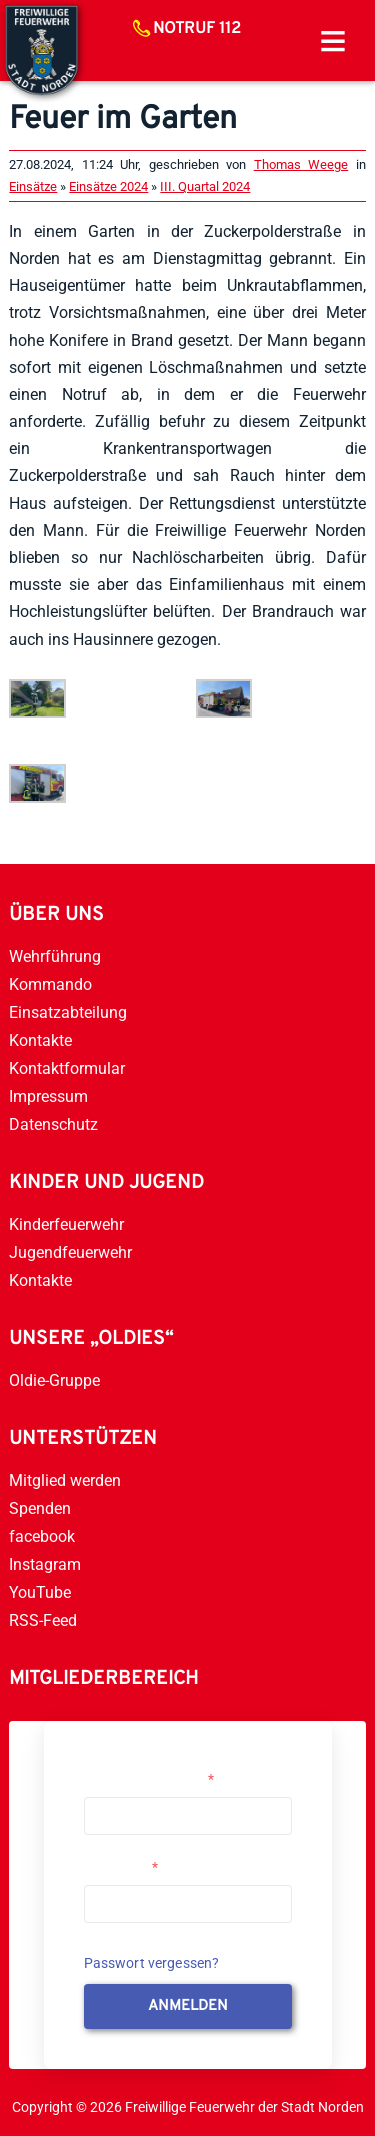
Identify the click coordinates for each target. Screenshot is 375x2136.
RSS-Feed (43, 1620)
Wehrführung (55, 956)
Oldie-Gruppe (54, 1380)
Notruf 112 (197, 29)
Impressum (48, 1096)
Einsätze (33, 186)
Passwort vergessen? (152, 1963)
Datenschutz (53, 1124)
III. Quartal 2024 (205, 186)
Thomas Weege (301, 164)
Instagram (45, 1564)
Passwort (121, 1867)
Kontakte (40, 1040)
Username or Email (149, 1779)
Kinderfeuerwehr (66, 1224)
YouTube (40, 1592)
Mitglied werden (65, 1480)
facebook (42, 1536)
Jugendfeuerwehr (70, 1252)
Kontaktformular (67, 1068)
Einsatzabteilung (68, 1012)
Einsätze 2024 (108, 186)
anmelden (188, 2006)
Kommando (50, 984)
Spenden (40, 1508)
